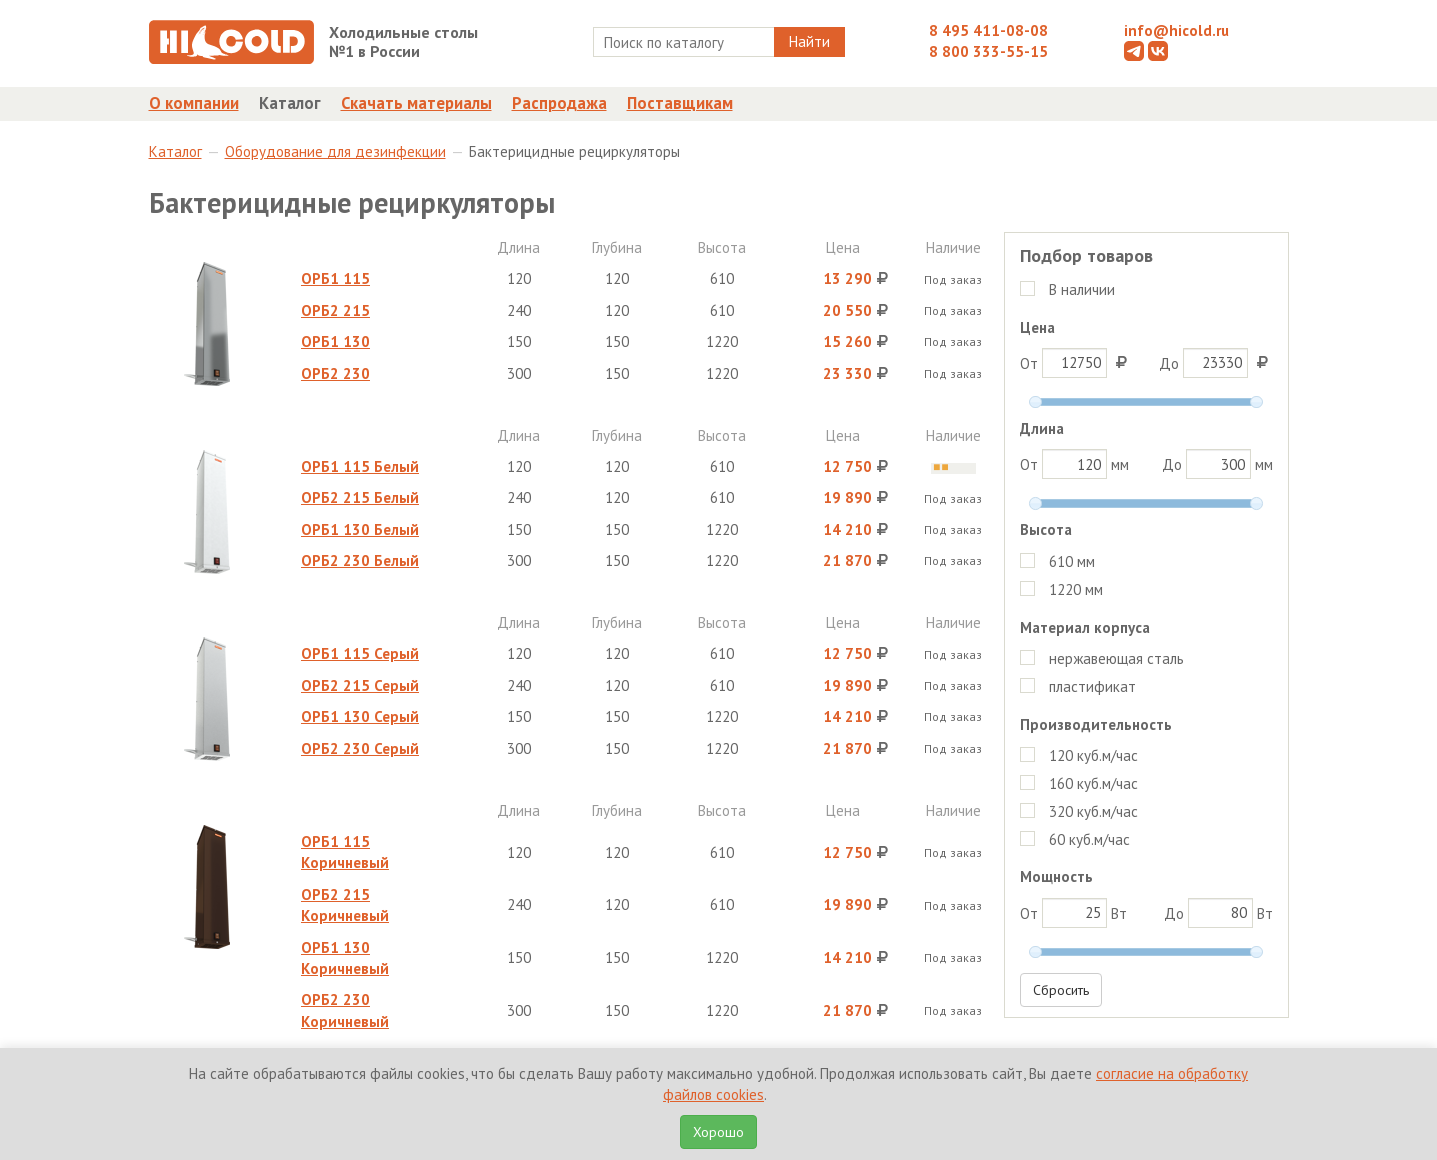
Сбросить (1061, 990)
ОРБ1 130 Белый (360, 529)
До (1216, 363)
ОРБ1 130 (335, 341)
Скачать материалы (416, 103)
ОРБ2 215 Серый (360, 685)
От (1076, 363)
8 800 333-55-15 (988, 51)
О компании (194, 103)
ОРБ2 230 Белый (360, 560)
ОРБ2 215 (335, 310)
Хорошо (718, 1132)
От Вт (1073, 913)
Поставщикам (680, 103)
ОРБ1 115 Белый (360, 466)
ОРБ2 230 (335, 373)
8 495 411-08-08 (988, 30)
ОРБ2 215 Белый (360, 497)
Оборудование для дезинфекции (335, 151)
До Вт (1218, 913)
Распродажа (559, 103)
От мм (1074, 464)
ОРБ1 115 (335, 278)
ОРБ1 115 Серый (360, 653)
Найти (809, 41)
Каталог (290, 103)
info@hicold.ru (1176, 30)
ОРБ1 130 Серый (360, 716)
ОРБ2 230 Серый (360, 748)
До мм (1217, 464)
